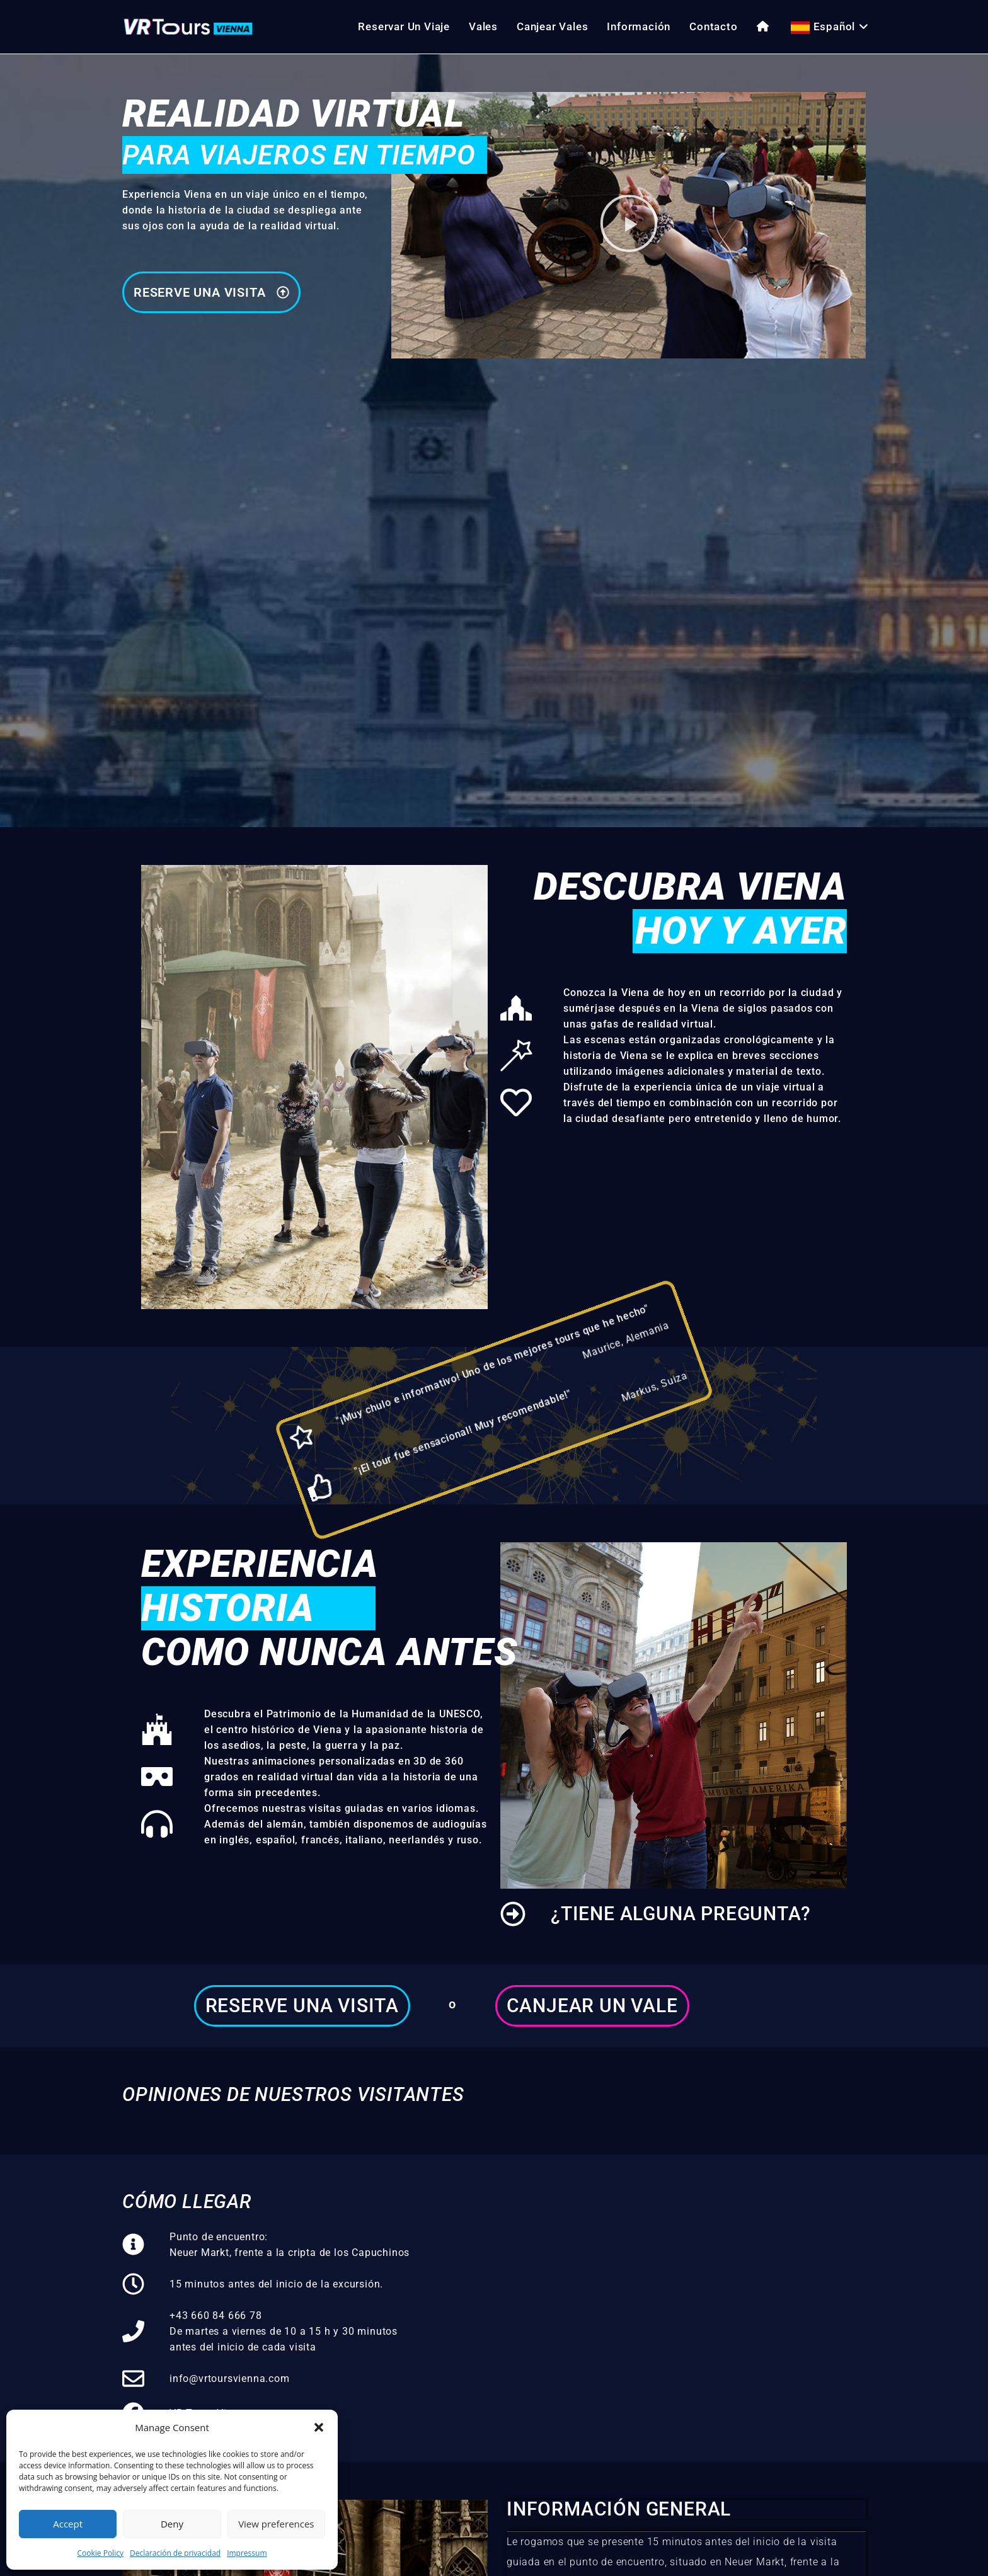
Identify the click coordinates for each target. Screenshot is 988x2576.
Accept (68, 2523)
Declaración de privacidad (175, 2553)
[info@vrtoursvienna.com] (133, 2378)
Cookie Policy (100, 2553)
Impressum (247, 2553)
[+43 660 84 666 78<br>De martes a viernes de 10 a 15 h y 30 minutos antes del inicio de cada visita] (133, 2331)
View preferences (276, 2523)
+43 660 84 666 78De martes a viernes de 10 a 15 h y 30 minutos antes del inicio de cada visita (283, 2331)
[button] (319, 2427)
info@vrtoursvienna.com (229, 2378)
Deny (172, 2523)
